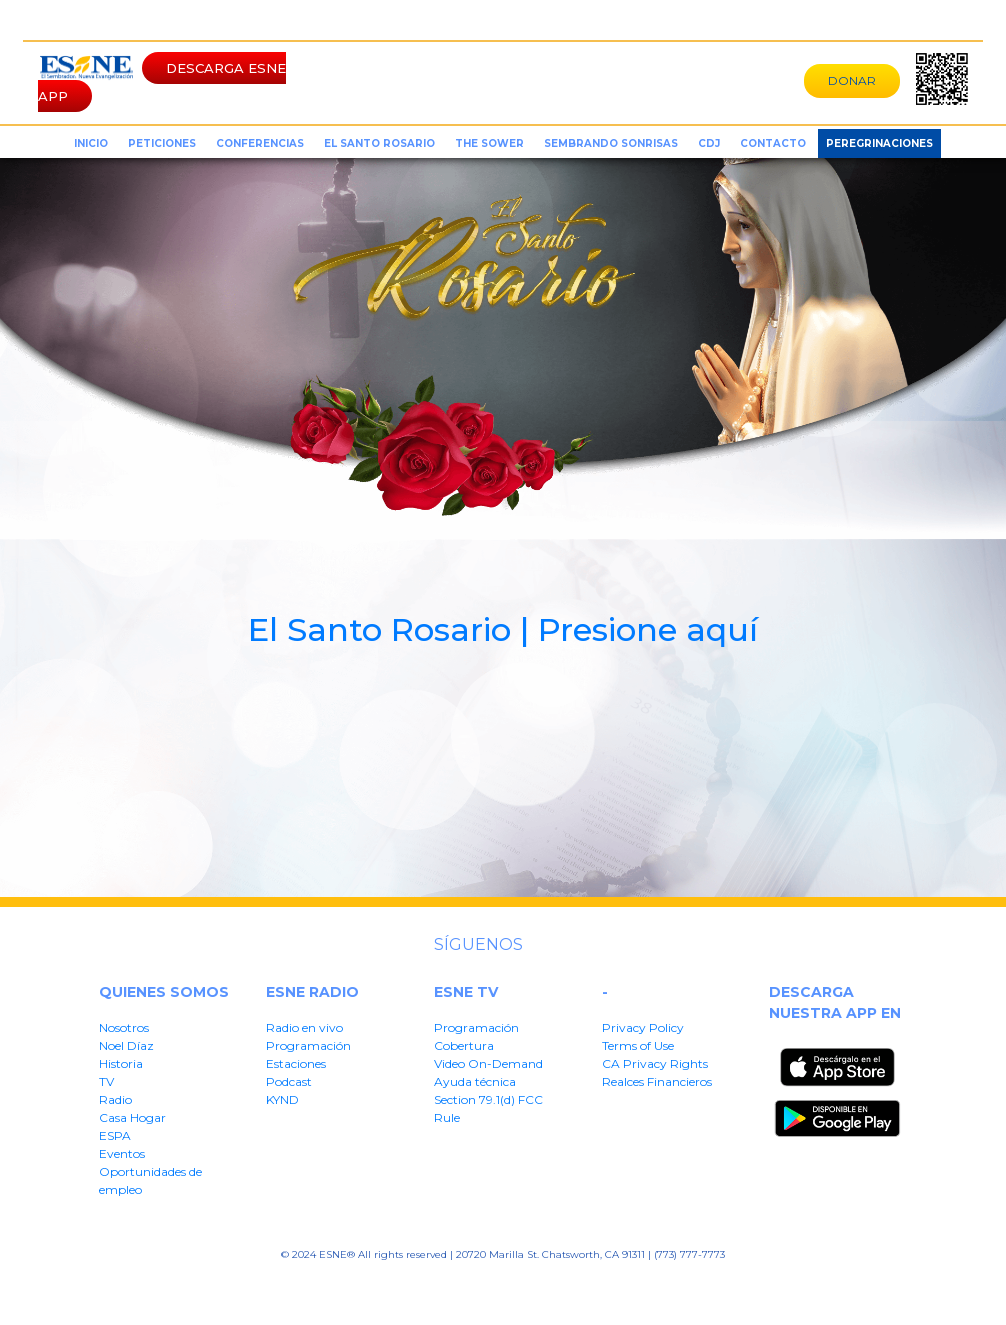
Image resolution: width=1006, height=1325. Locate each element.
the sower (489, 143)
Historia (121, 1063)
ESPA (115, 1135)
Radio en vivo (304, 1027)
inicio (91, 143)
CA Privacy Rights (655, 1063)
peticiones (162, 143)
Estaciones (296, 1063)
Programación (308, 1045)
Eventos (122, 1153)
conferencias (260, 143)
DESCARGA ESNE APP (162, 82)
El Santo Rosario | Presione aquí (503, 629)
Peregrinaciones (879, 143)
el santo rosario (379, 143)
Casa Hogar (132, 1117)
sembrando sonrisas (611, 143)
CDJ (709, 143)
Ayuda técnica (475, 1081)
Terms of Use (638, 1045)
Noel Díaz (126, 1045)
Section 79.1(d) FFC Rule (680, 1285)
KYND (282, 1099)
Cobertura (464, 1045)
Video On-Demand (488, 1063)
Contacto (773, 143)
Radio (115, 1099)
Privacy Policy (643, 1027)
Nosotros (124, 1027)
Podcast (289, 1081)
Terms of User (377, 1285)
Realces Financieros (657, 1081)
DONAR (852, 80)
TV (106, 1081)
